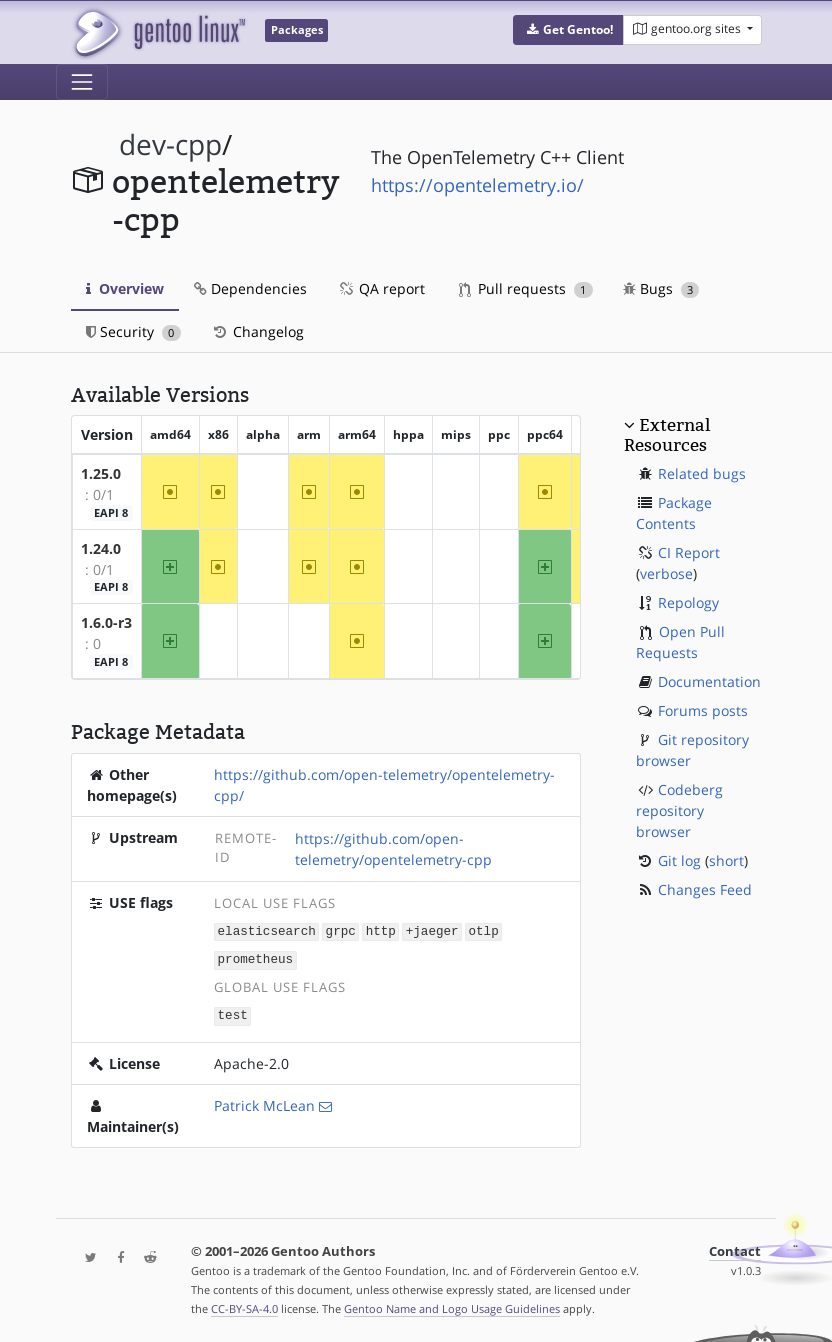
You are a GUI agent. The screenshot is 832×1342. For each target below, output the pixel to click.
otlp (483, 930)
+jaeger (432, 930)
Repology (688, 602)
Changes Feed (705, 889)
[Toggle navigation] (82, 82)
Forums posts (703, 710)
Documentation (709, 681)
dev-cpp (170, 144)
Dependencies (250, 288)
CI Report (689, 552)
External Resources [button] (667, 435)
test (233, 1013)
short (726, 860)
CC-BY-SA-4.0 (244, 1305)
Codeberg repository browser (679, 810)
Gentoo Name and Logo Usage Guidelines (452, 1305)
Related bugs (702, 473)
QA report (381, 288)
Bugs (661, 288)
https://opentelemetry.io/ (477, 185)
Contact (735, 1248)
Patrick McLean (264, 1102)
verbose (666, 573)
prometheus (256, 958)
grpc (341, 930)
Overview (125, 288)
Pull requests (526, 288)
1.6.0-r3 (106, 622)
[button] (568, 30)
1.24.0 (101, 548)
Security (133, 331)
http (381, 930)
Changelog (257, 331)
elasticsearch (267, 930)
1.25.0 (101, 473)
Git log (679, 860)
